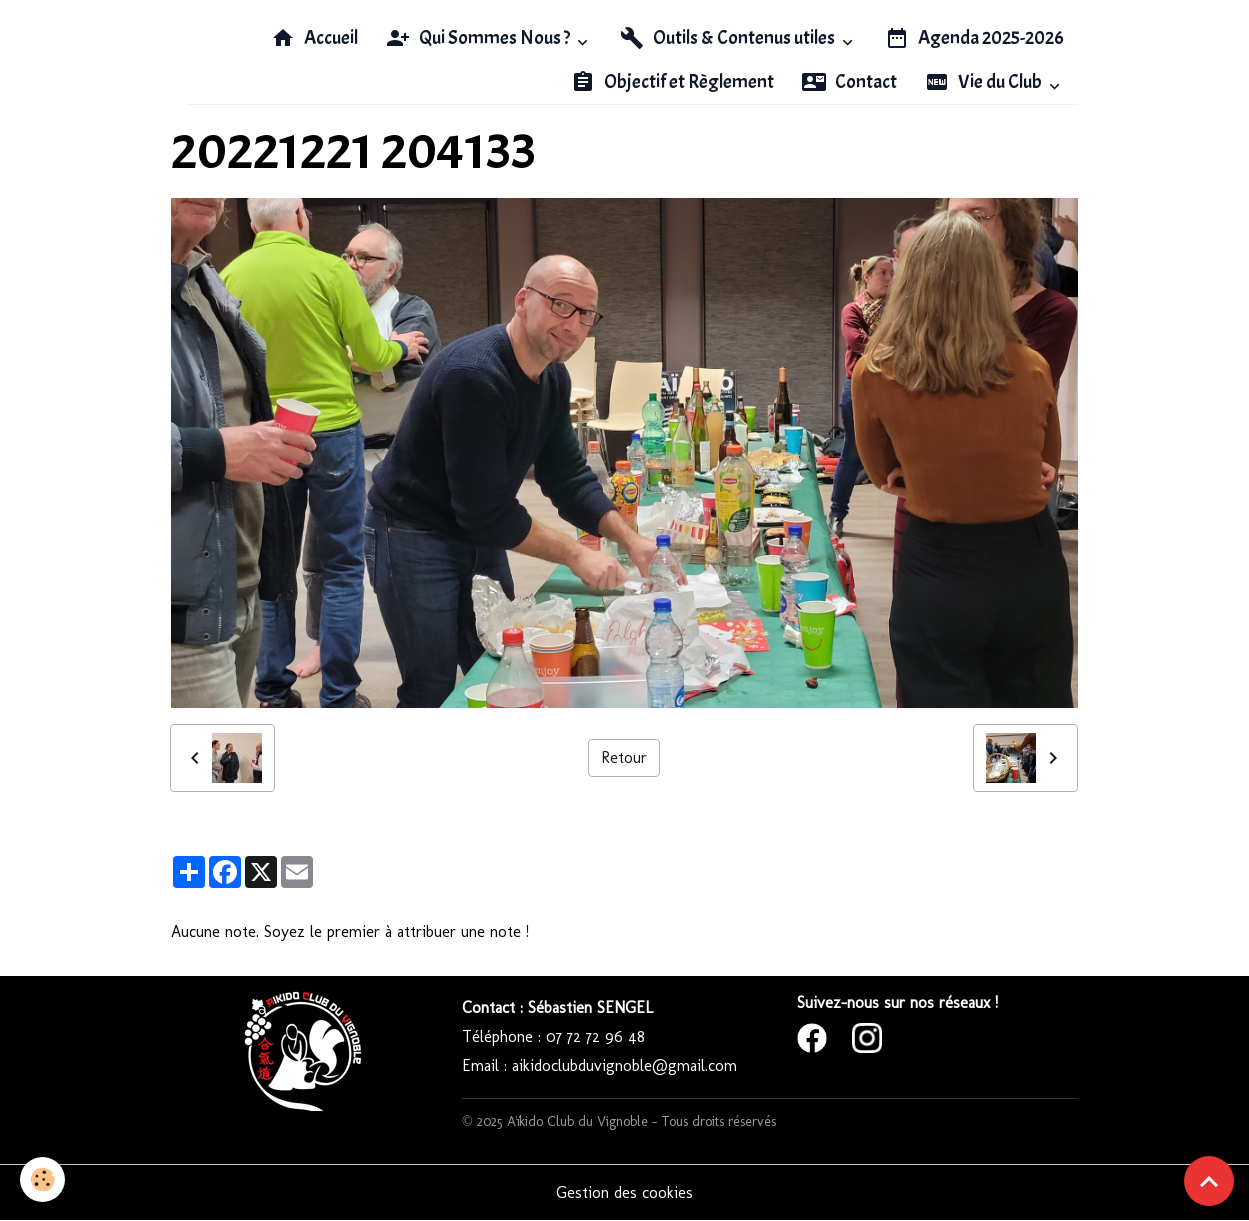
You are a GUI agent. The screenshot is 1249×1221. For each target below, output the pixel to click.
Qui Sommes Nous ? (479, 38)
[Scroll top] (1209, 1181)
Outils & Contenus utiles (729, 38)
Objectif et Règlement (672, 82)
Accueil (314, 38)
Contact (849, 82)
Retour (624, 757)
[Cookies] (42, 1179)
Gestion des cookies (624, 1192)
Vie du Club (985, 82)
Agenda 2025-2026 (974, 38)
